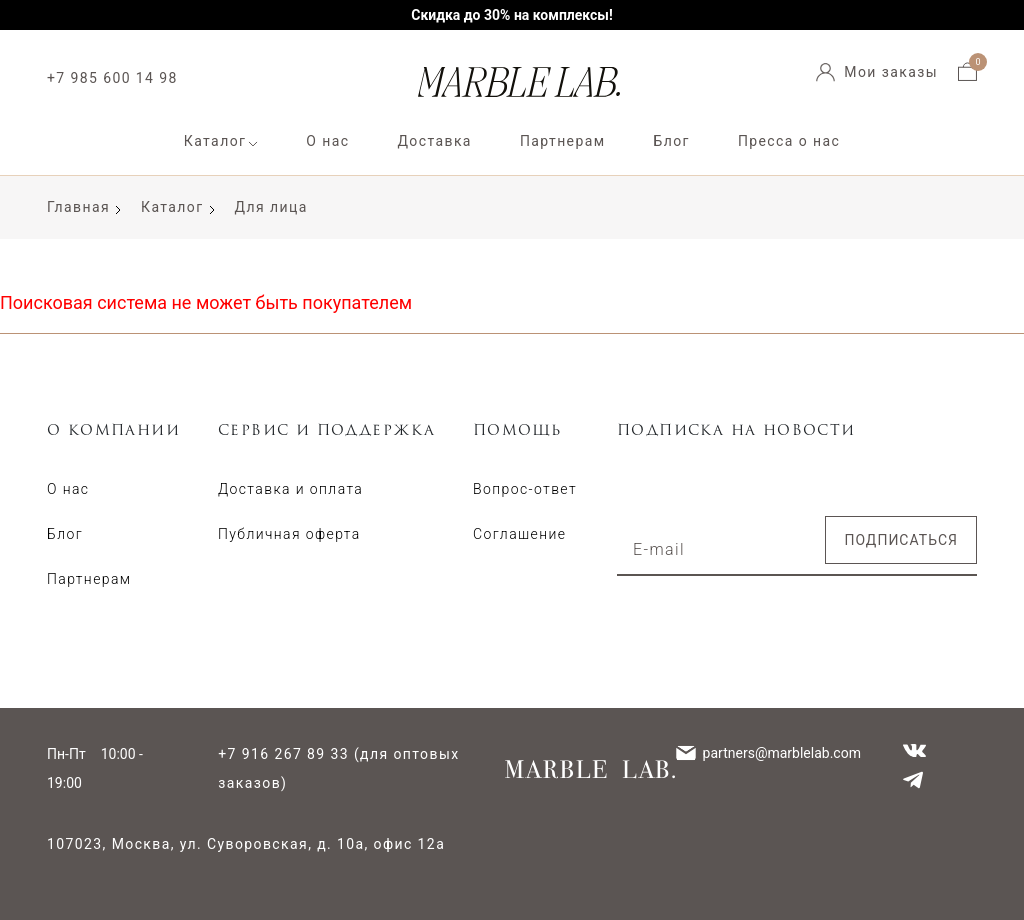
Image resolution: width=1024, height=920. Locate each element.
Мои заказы (891, 72)
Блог (672, 141)
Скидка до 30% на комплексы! (512, 15)
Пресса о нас (789, 141)
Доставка (434, 141)
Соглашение (519, 534)
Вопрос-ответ (525, 489)
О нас (327, 141)
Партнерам (563, 141)
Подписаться (901, 540)
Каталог (215, 141)
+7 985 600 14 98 (112, 78)
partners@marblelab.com (782, 753)
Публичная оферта (289, 534)
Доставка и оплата (290, 489)
